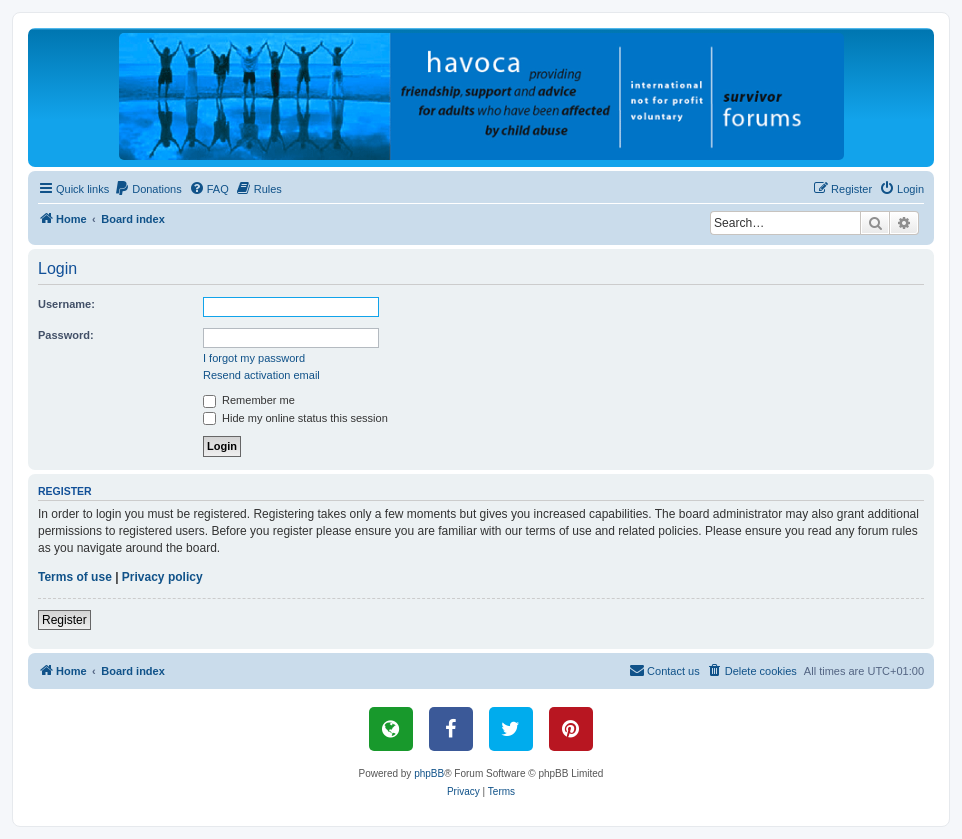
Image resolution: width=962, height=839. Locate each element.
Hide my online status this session (295, 418)
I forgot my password (254, 358)
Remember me (249, 400)
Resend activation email (261, 375)
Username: (66, 304)
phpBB (429, 773)
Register (64, 620)
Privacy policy (162, 577)
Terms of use (75, 577)
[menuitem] (148, 189)
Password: (66, 335)
